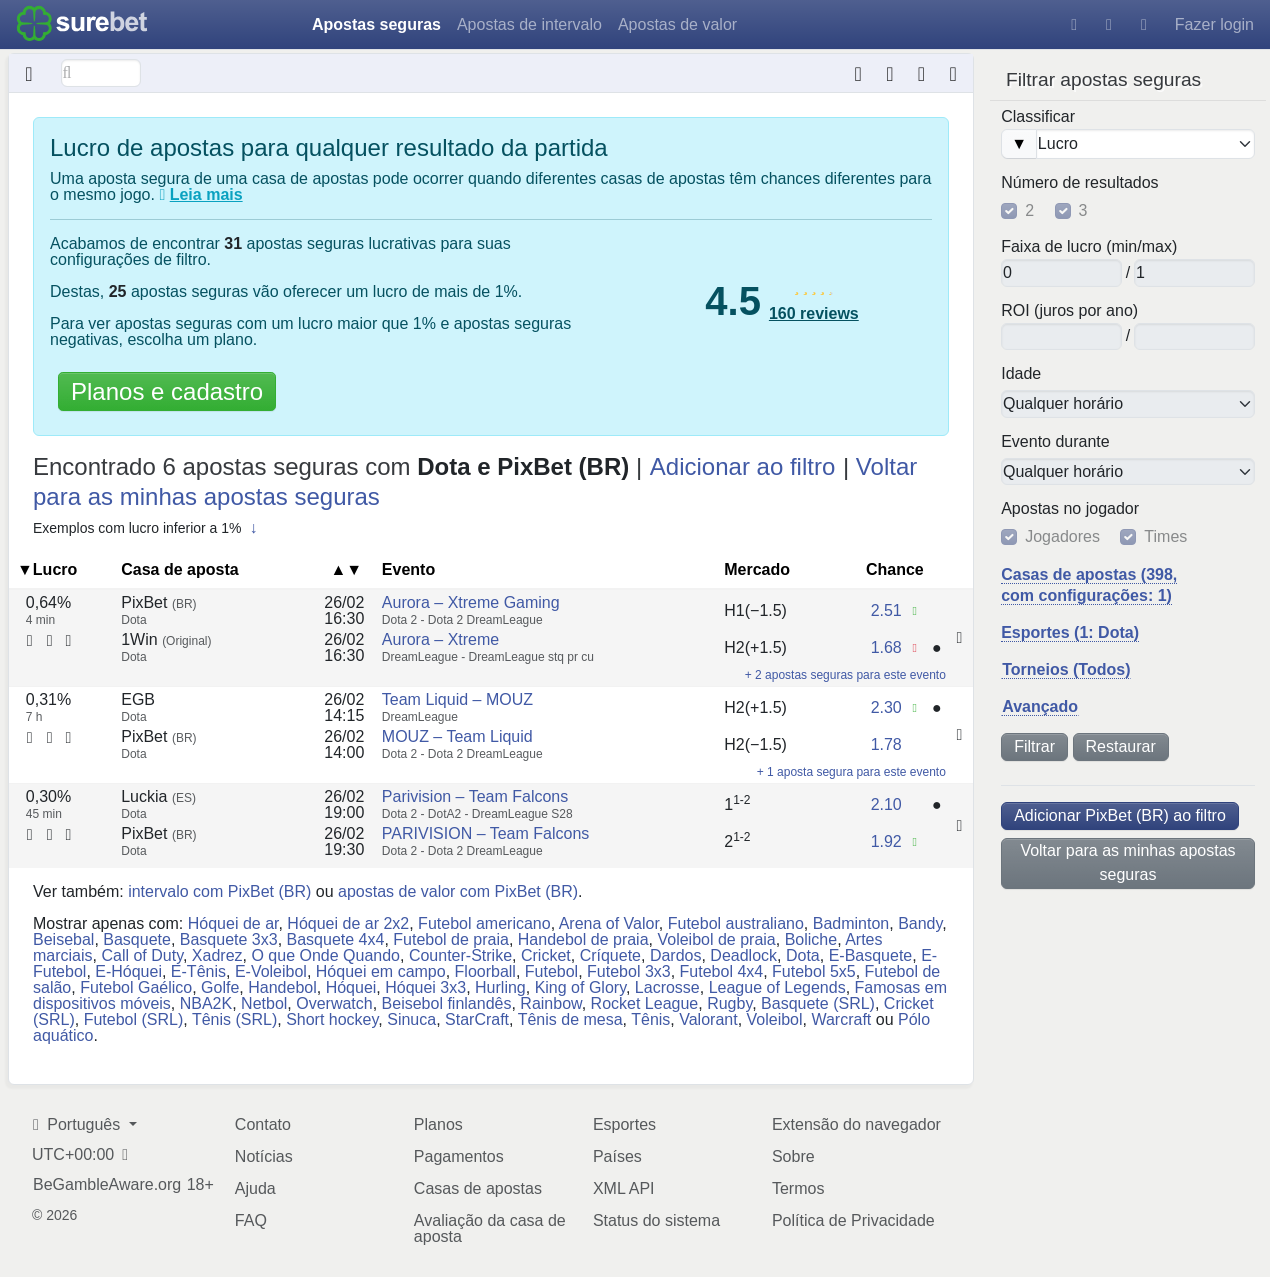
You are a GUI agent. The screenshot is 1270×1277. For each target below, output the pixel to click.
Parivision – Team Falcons (475, 796)
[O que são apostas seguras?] (162, 195)
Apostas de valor (677, 24)
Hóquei (351, 987)
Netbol (264, 1003)
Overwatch (334, 1003)
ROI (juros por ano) (1069, 311)
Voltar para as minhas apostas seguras (1127, 862)
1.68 (886, 647)
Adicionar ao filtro (742, 466)
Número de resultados (1079, 183)
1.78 (886, 744)
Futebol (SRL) (134, 1019)
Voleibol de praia (716, 939)
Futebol (551, 971)
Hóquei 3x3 (425, 987)
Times (1165, 537)
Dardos (676, 955)
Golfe (220, 987)
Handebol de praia (583, 939)
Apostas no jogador (1070, 509)
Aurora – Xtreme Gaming (471, 602)
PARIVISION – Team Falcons (485, 833)
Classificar (1038, 117)
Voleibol (775, 1019)
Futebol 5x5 (814, 971)
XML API (624, 1188)
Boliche (811, 939)
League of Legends (777, 987)
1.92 (886, 841)
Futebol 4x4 (722, 971)
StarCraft (477, 1019)
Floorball (485, 971)
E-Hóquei (128, 971)
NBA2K (206, 1003)
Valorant (708, 1019)
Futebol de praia (451, 939)
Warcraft (841, 1019)
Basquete (137, 939)
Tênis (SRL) (234, 1019)
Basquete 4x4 (336, 939)
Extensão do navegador (856, 1124)
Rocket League (645, 1003)
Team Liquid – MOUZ (457, 699)
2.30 (886, 707)
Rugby (729, 1003)
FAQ (251, 1220)
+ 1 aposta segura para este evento (851, 772)
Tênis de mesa (570, 1019)
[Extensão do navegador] (921, 73)
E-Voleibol (271, 971)
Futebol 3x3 (629, 971)
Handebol (282, 987)
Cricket (546, 955)
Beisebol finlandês (447, 1003)
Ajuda (255, 1188)
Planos (438, 1124)
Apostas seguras (376, 24)
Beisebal (63, 939)
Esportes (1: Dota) (1070, 632)
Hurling (500, 987)
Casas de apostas (478, 1188)
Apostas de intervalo (529, 24)
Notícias (264, 1156)
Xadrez (217, 955)
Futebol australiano (736, 923)
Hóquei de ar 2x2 (348, 923)
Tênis (650, 1019)
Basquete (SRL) (818, 1003)
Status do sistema (656, 1220)
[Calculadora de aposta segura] (858, 73)
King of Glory (580, 987)
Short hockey (332, 1019)
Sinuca (411, 1019)
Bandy (920, 923)
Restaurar (1121, 746)
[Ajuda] (1074, 25)
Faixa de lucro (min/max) (1089, 247)
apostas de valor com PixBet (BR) (458, 891)
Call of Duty (142, 955)
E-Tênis (198, 971)
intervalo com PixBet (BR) (219, 891)
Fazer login (1214, 24)
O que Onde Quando (325, 955)
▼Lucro (47, 569)
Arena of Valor (609, 923)
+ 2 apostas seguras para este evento (845, 675)
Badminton (851, 923)
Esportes (624, 1124)
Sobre (793, 1156)
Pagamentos (459, 1156)
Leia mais (206, 194)
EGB (138, 699)
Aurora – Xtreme (440, 639)
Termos (798, 1188)
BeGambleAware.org (107, 1185)
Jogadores (1062, 537)
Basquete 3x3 (229, 939)
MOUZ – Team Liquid (457, 736)
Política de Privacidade (853, 1220)
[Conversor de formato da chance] (890, 73)
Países (617, 1156)
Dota (803, 955)
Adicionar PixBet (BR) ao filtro (1120, 815)
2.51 (886, 610)
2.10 (886, 804)
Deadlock (743, 955)
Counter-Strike (460, 955)
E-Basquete (871, 955)
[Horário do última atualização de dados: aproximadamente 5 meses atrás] (953, 73)
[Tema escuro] (1109, 25)
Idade (1021, 374)
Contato (263, 1124)
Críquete (610, 955)
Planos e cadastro (167, 391)
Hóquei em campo (381, 971)
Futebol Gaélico (136, 987)
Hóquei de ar (233, 923)
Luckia (158, 796)
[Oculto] (29, 73)
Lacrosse (667, 987)
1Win (166, 639)
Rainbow (550, 1003)
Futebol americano (484, 923)
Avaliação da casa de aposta (490, 1228)
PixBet (158, 602)
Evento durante (1055, 442)
